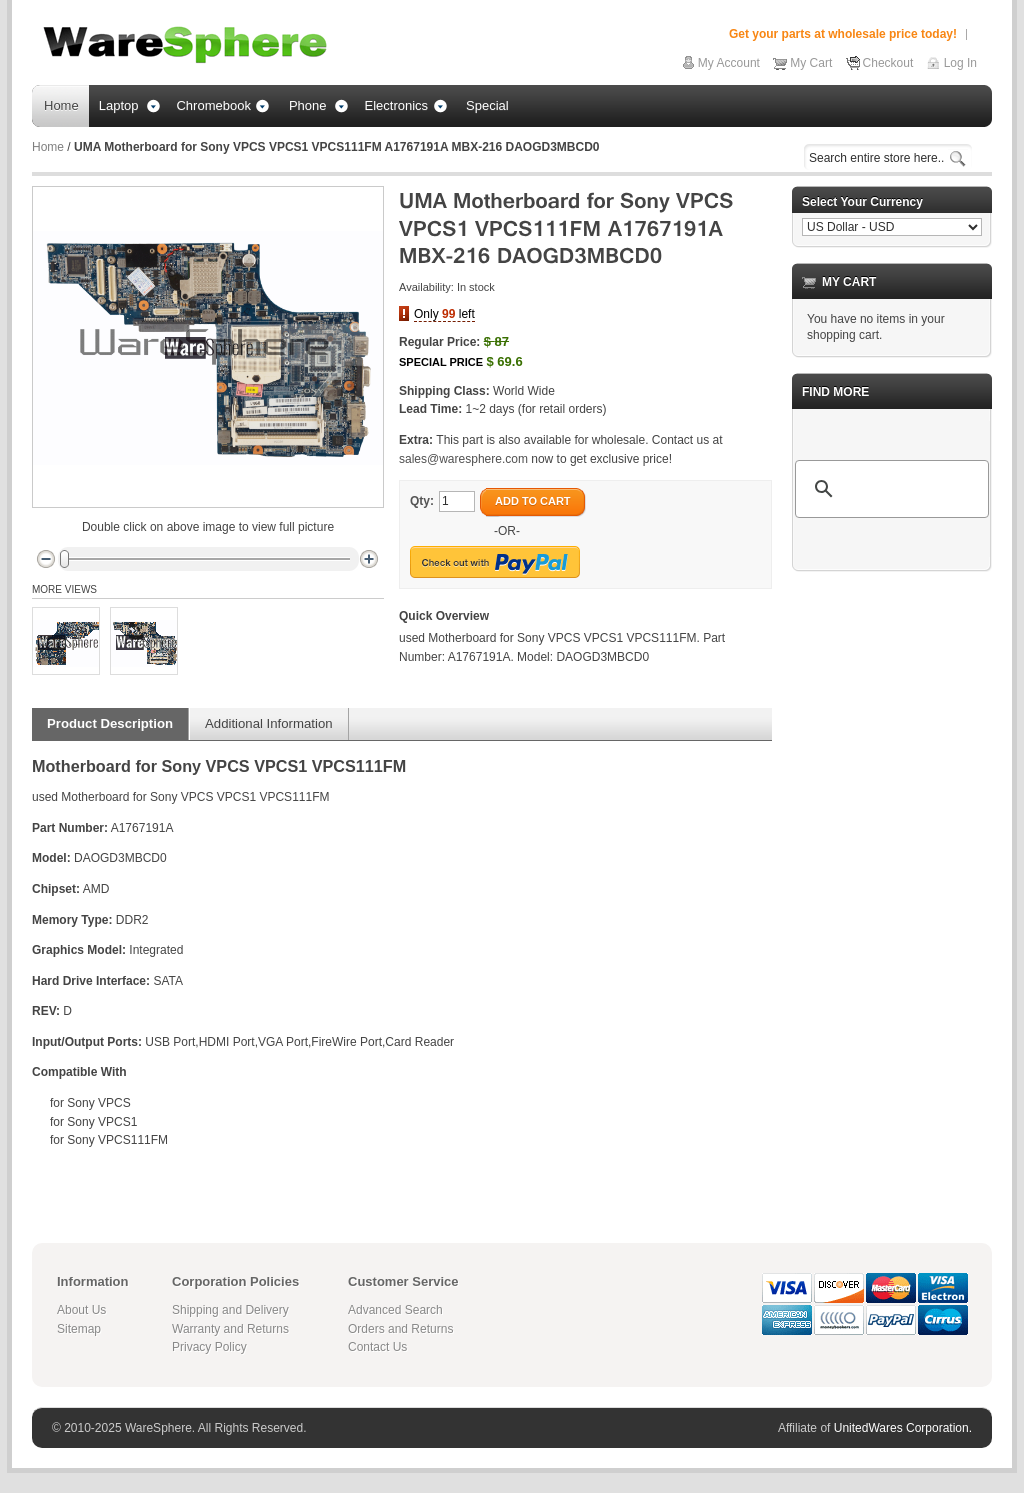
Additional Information (269, 723)
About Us (81, 1310)
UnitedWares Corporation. (903, 1428)
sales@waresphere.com (463, 459)
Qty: (422, 501)
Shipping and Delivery (230, 1310)
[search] (889, 489)
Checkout (888, 63)
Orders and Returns (400, 1329)
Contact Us (377, 1347)
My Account (729, 63)
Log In (960, 63)
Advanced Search (395, 1310)
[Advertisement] (892, 887)
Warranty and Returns (230, 1329)
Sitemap (79, 1329)
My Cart (811, 63)
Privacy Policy (209, 1347)
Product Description (110, 723)
